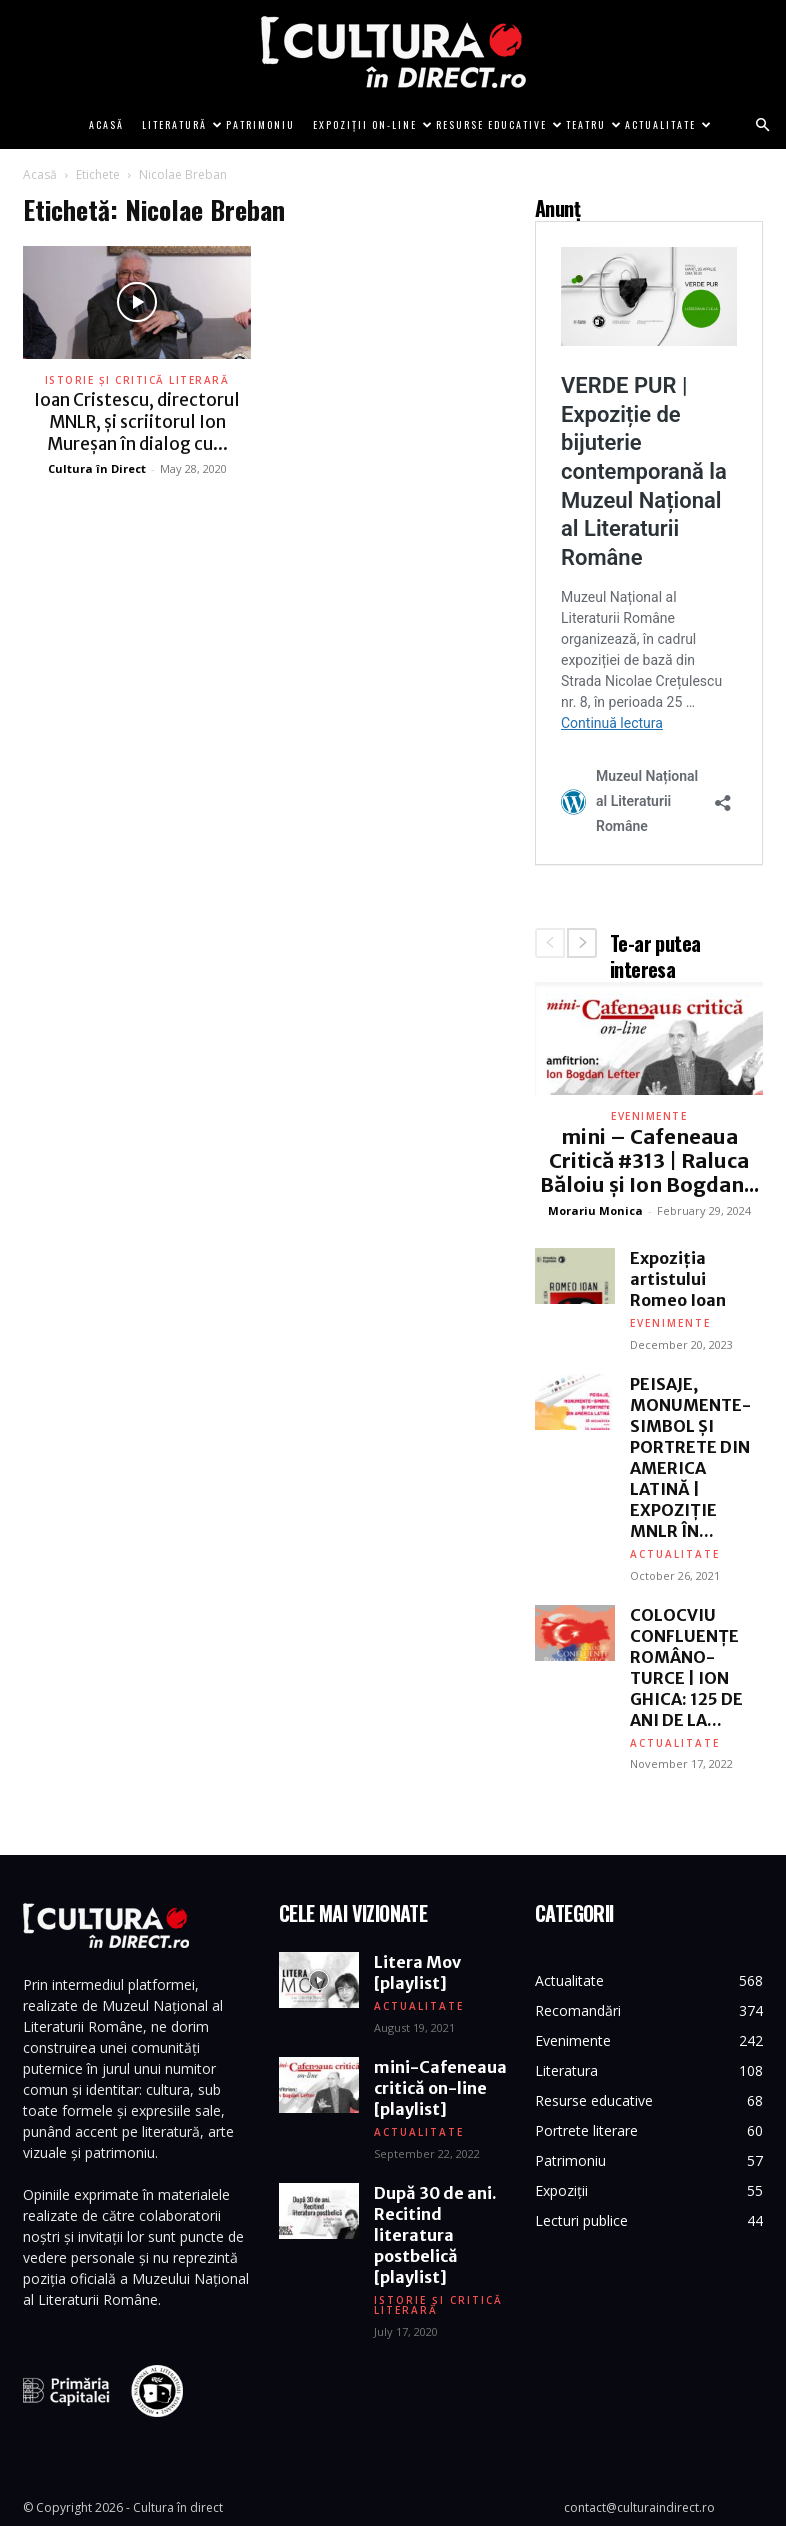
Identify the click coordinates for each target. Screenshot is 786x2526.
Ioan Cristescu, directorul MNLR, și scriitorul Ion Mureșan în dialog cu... (137, 422)
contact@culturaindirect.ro (639, 2507)
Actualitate (665, 124)
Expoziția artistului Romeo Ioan (678, 1279)
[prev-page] (550, 943)
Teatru (591, 124)
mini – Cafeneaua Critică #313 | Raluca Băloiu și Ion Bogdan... (649, 1160)
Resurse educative (496, 124)
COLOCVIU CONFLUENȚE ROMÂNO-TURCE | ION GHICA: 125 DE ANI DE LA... (686, 1667)
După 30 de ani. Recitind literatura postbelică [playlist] (435, 2236)
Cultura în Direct (97, 468)
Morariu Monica (595, 1210)
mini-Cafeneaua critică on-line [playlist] (440, 2089)
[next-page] (582, 943)
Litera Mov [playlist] (417, 1973)
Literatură (179, 124)
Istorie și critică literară (137, 380)
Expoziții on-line (370, 124)
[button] (762, 125)
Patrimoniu (260, 124)
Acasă (106, 124)
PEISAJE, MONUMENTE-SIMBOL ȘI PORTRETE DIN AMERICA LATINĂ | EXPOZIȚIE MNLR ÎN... (690, 1457)
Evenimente (649, 1116)
